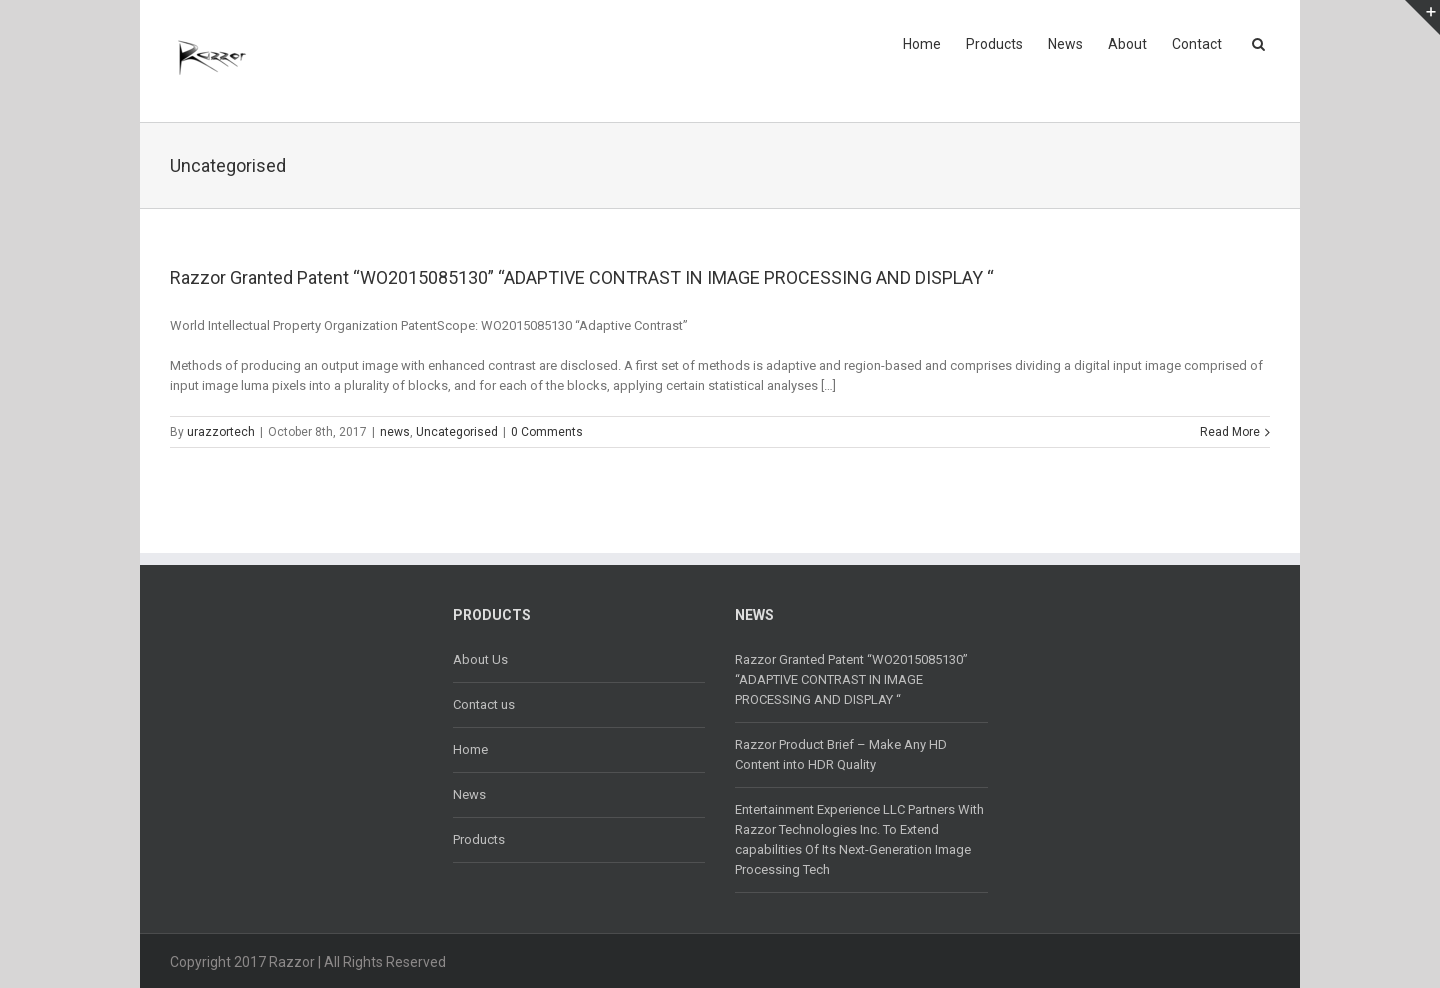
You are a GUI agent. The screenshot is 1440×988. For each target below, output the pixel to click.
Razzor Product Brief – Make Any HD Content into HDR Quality (841, 754)
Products (994, 44)
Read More (1230, 432)
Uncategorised (457, 432)
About (1127, 44)
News (1065, 44)
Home (922, 44)
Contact (1197, 44)
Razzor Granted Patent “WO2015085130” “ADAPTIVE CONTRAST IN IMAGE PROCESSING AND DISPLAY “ (582, 277)
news (395, 432)
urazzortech (221, 432)
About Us (480, 659)
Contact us (484, 704)
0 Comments (547, 432)
